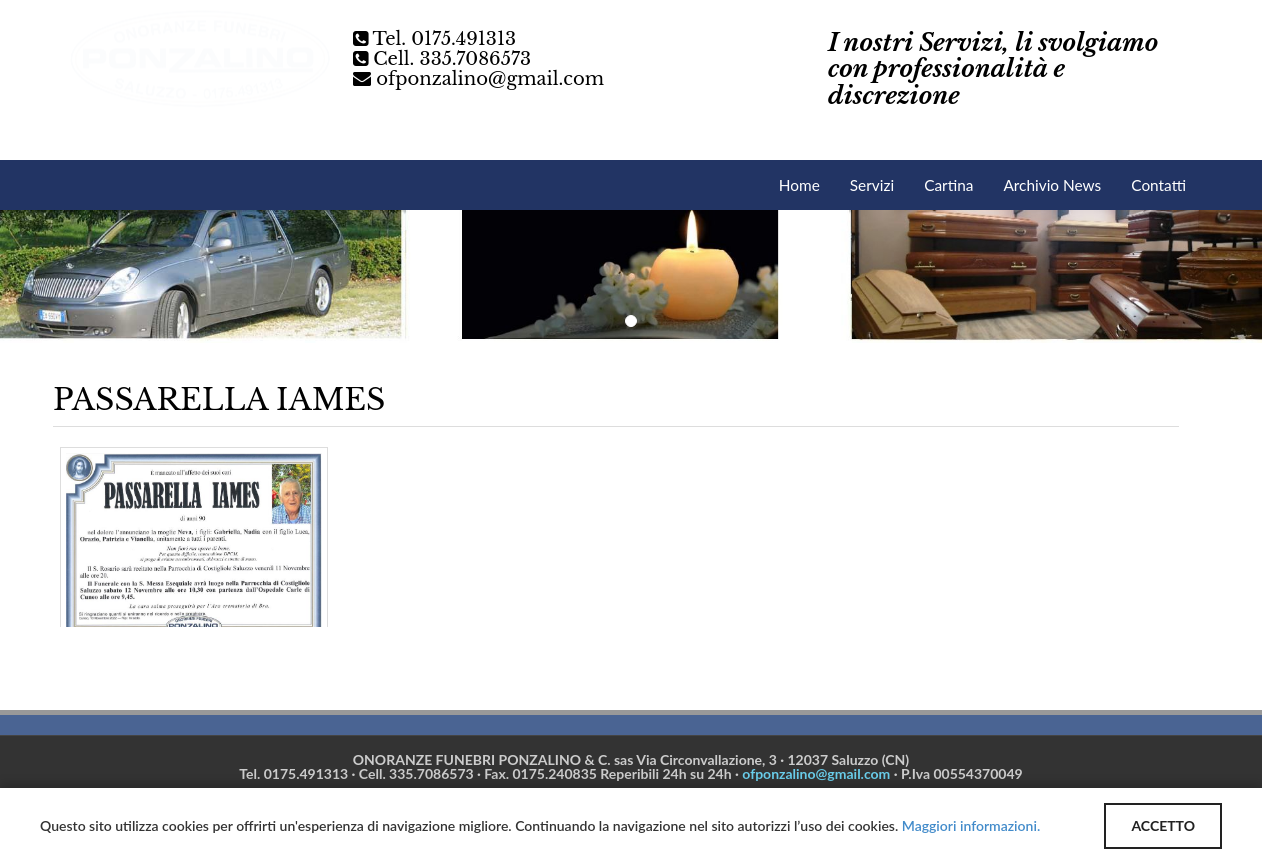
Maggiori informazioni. (971, 825)
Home (799, 185)
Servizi (872, 185)
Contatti (1158, 185)
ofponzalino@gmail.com (490, 79)
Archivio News (1052, 185)
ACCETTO (1163, 825)
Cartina (948, 185)
